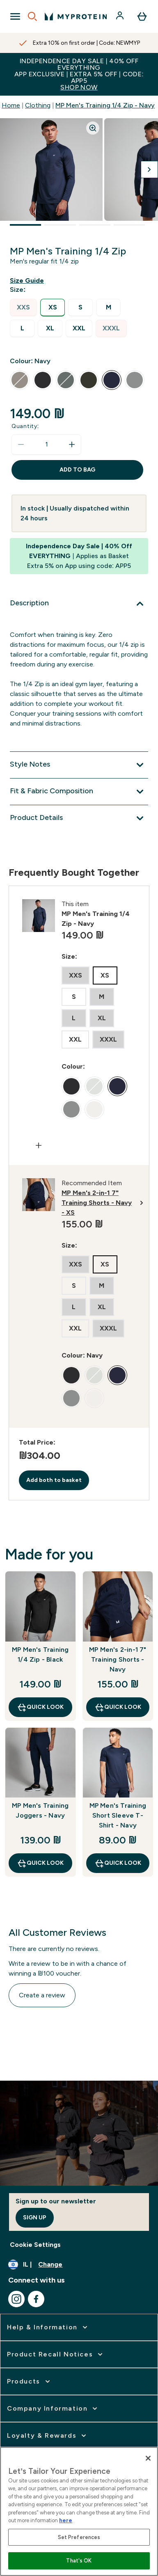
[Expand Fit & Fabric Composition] (79, 792)
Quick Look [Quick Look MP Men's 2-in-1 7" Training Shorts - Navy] (117, 1707)
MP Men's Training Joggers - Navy (40, 1810)
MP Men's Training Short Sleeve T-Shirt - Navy (117, 1815)
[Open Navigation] (15, 16)
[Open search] (32, 16)
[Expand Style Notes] (79, 765)
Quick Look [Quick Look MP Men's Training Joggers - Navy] (40, 1863)
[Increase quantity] (72, 444)
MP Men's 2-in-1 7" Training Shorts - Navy (118, 1659)
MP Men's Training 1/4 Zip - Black (40, 1654)
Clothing (37, 105)
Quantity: (25, 426)
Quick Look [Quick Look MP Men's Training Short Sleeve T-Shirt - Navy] (117, 1863)
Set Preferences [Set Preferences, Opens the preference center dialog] (79, 2537)
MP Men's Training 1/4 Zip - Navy (105, 105)
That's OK (79, 2561)
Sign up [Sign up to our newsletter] (34, 2217)
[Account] (120, 16)
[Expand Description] (79, 604)
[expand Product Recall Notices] (55, 2354)
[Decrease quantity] (21, 444)
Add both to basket (54, 1480)
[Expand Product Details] (79, 818)
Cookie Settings (35, 2245)
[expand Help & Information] (48, 2327)
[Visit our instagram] (16, 2299)
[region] (79, 2511)
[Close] (148, 2458)
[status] (46, 444)
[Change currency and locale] (79, 2264)
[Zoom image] (92, 128)
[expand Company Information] (53, 2408)
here (65, 2520)
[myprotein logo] (76, 16)
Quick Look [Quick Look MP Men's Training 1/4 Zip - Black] (40, 1707)
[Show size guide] (28, 281)
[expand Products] (29, 2381)
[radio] (23, 307)
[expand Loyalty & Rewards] (47, 2435)
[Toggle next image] (149, 169)
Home (11, 105)
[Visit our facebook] (36, 2299)
